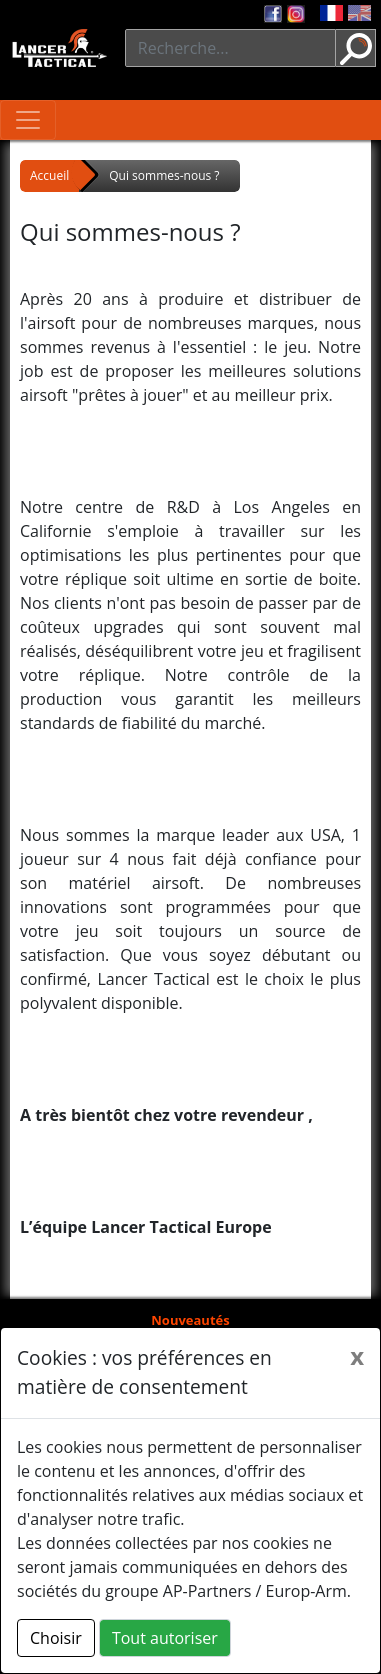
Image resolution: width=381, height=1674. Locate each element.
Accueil (49, 175)
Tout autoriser (165, 1638)
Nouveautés (190, 1320)
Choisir (56, 1638)
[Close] (357, 1356)
